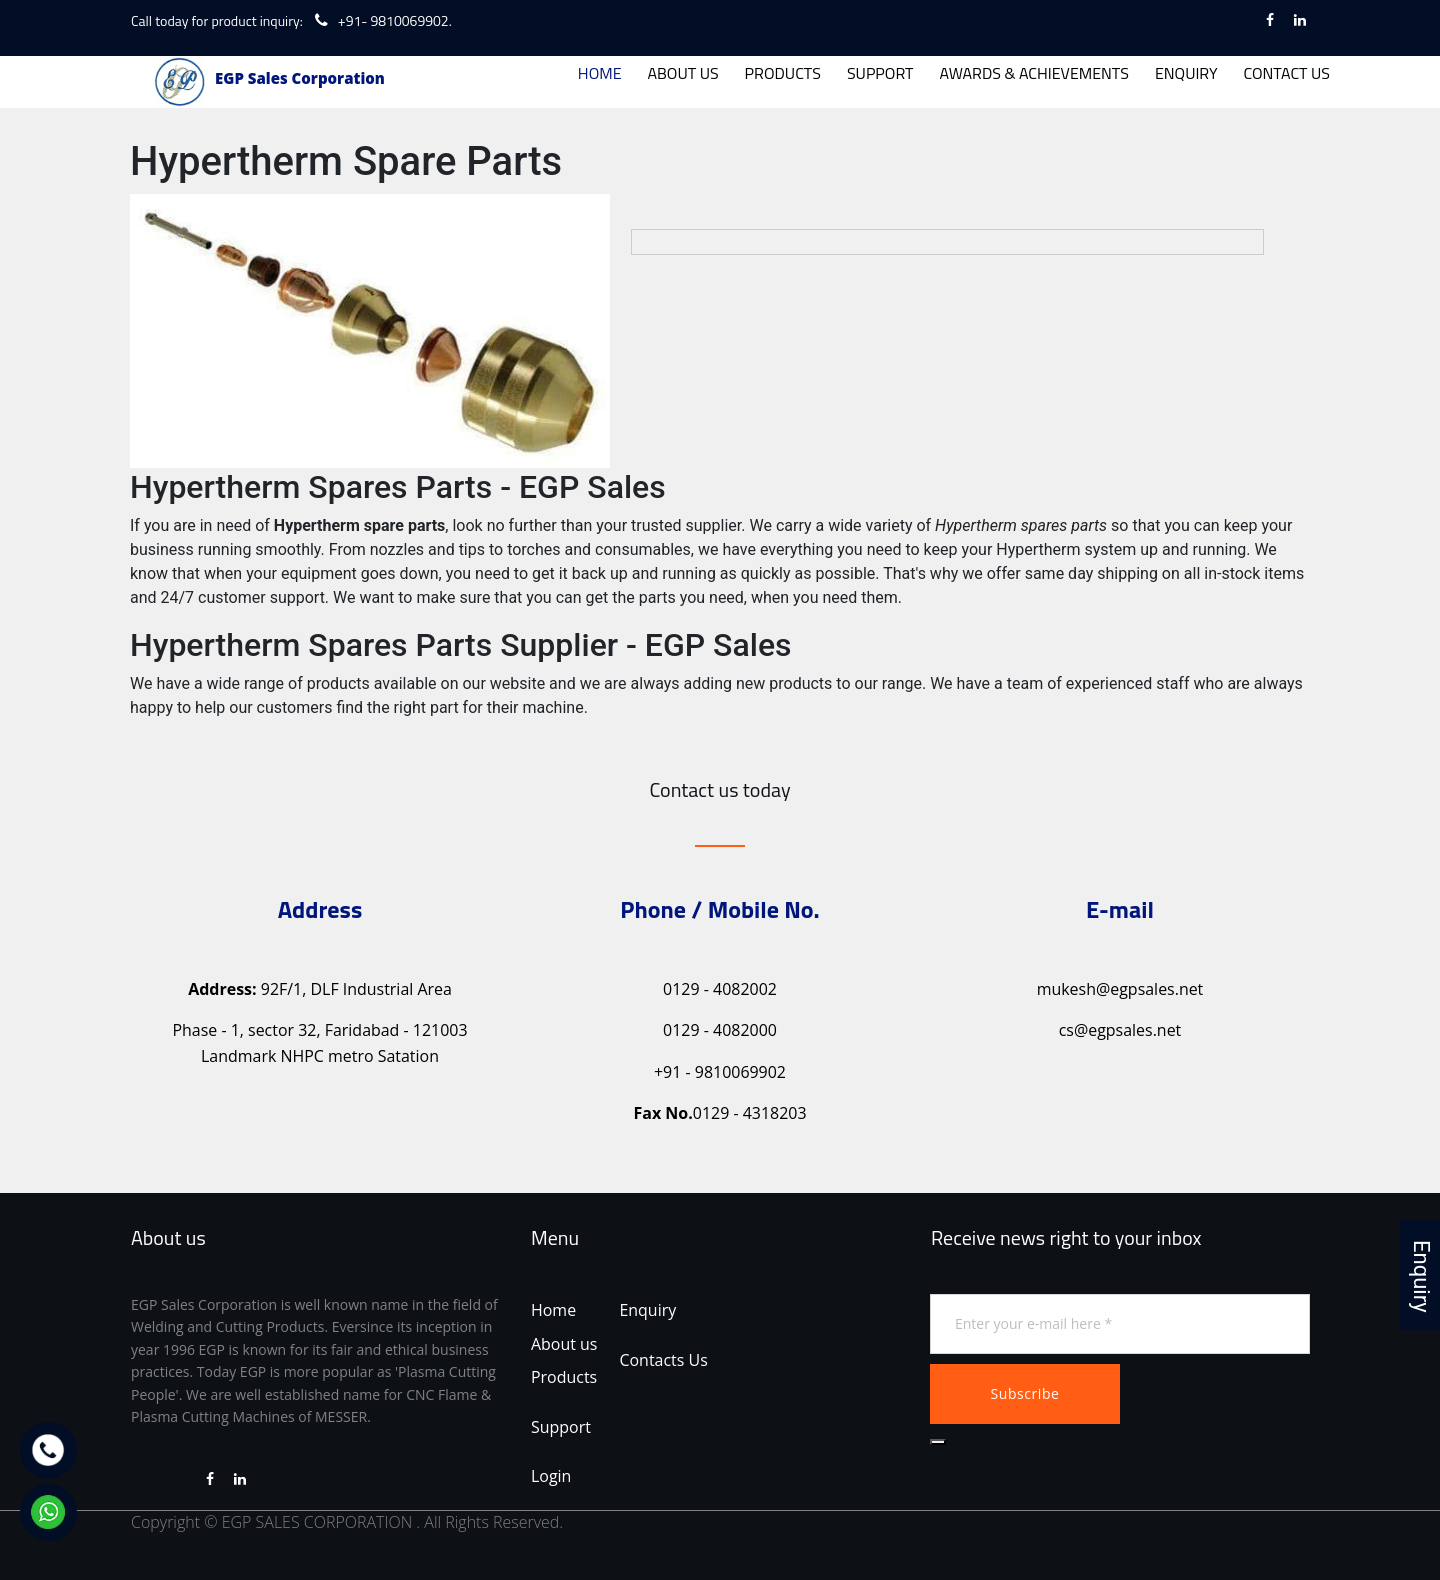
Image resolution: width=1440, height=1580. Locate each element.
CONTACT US (1286, 73)
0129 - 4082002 (720, 988)
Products (564, 1376)
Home (553, 1309)
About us (564, 1343)
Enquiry (648, 1309)
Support (561, 1426)
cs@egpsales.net (1120, 1029)
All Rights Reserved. (494, 1522)
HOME (600, 73)
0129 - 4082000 (720, 1029)
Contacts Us (664, 1359)
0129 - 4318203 (719, 1113)
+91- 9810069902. (395, 20)
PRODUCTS (783, 73)
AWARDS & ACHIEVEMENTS (1034, 73)
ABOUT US (682, 73)
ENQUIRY (1186, 73)
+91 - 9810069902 (720, 1071)
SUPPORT (880, 73)
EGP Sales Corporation (300, 78)
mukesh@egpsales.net (1119, 988)
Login (551, 1476)
